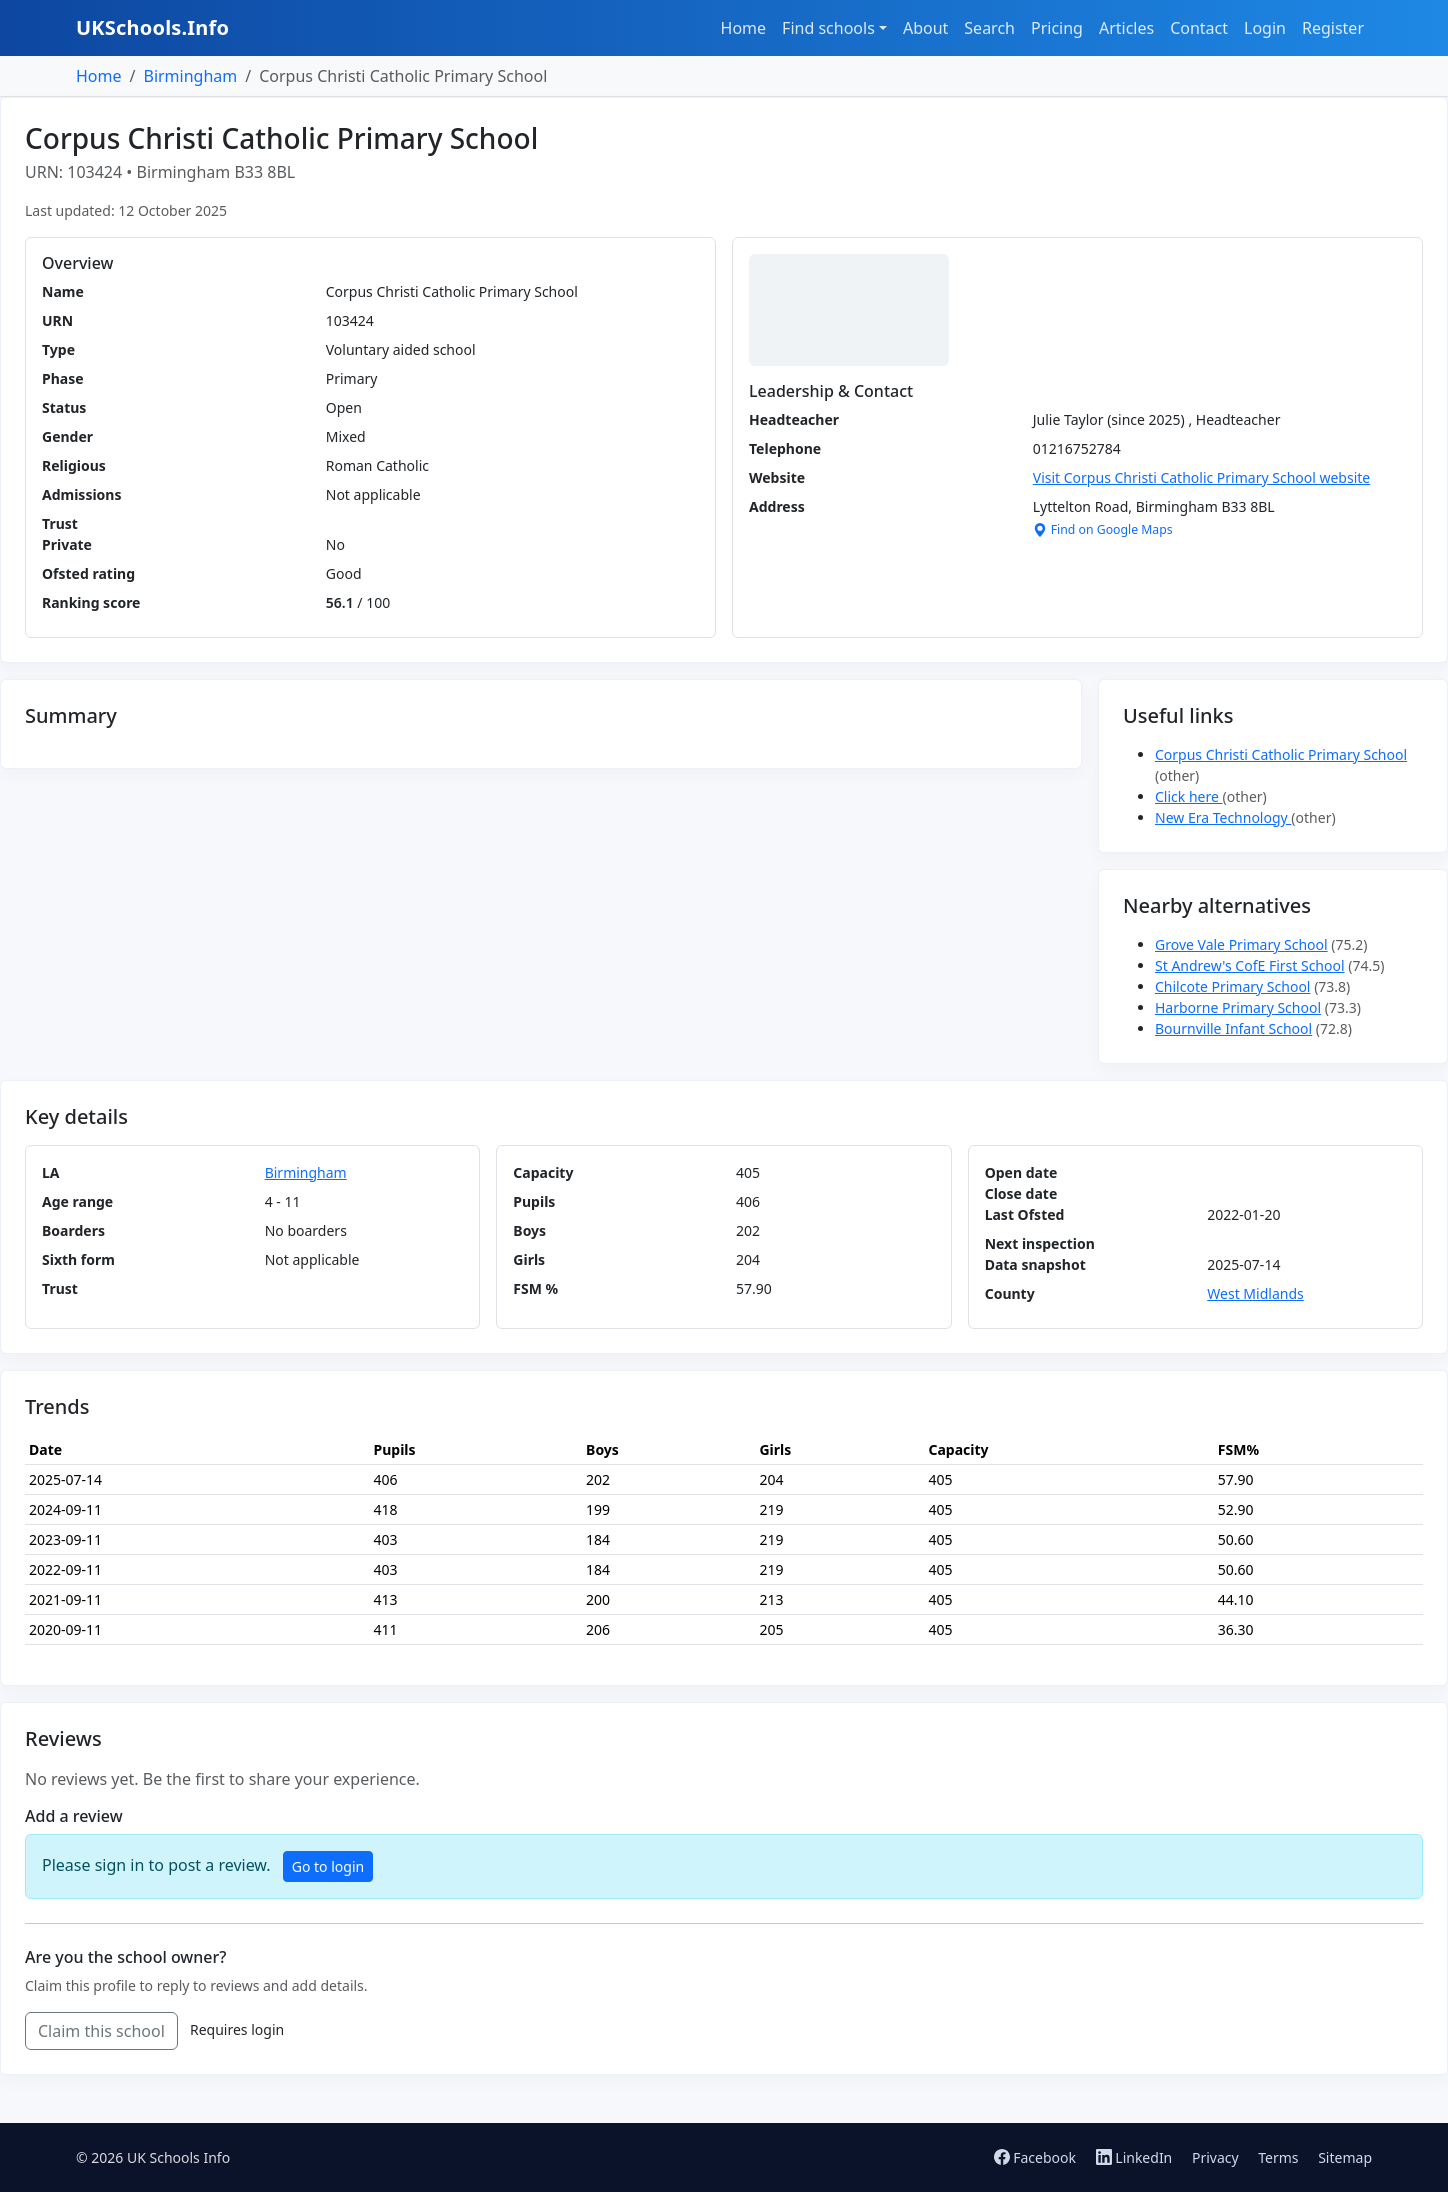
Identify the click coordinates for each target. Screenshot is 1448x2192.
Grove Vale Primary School (1241, 944)
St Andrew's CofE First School (1250, 965)
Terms (1278, 2157)
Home (744, 28)
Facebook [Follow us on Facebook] (1037, 2157)
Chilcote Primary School (1232, 986)
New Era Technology (1223, 817)
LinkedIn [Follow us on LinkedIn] (1136, 2157)
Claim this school (101, 2031)
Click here (1189, 796)
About (925, 28)
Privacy (1215, 2157)
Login (1265, 28)
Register (1333, 28)
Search (989, 28)
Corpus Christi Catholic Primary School (1281, 754)
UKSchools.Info (152, 27)
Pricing (1057, 28)
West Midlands (1255, 1293)
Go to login (328, 1866)
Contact (1199, 28)
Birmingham (190, 76)
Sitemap (1345, 2157)
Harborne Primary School (1238, 1007)
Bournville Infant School (1233, 1028)
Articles (1126, 28)
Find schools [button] (828, 28)
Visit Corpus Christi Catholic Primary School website (1202, 477)
